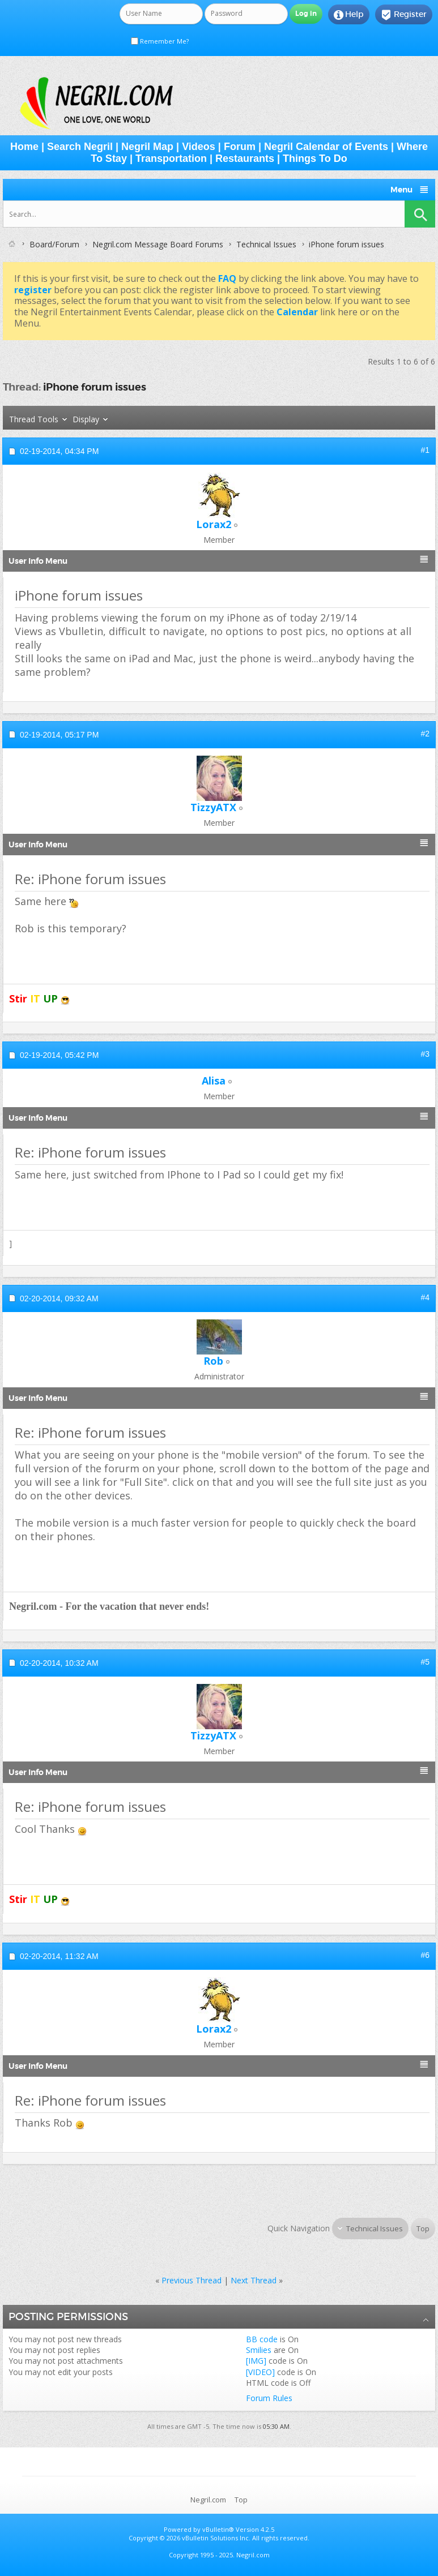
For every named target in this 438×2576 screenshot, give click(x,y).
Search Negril (80, 146)
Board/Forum (54, 244)
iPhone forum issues (94, 386)
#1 (425, 450)
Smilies (258, 2349)
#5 (425, 1661)
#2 (425, 733)
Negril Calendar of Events (326, 146)
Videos (198, 146)
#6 (425, 1955)
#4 (425, 1297)
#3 (425, 1053)
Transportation (171, 158)
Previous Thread (191, 2280)
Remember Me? (160, 41)
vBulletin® (218, 2529)
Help (349, 14)
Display (86, 419)
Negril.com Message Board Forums (157, 244)
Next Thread (254, 2280)
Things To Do (315, 158)
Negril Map (147, 146)
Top (423, 2228)
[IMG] (256, 2360)
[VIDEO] (260, 2372)
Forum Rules (269, 2398)
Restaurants (244, 158)
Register (404, 14)
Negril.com (208, 2499)
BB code (262, 2339)
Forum (240, 146)
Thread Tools (33, 419)
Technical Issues (266, 244)
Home (24, 146)
